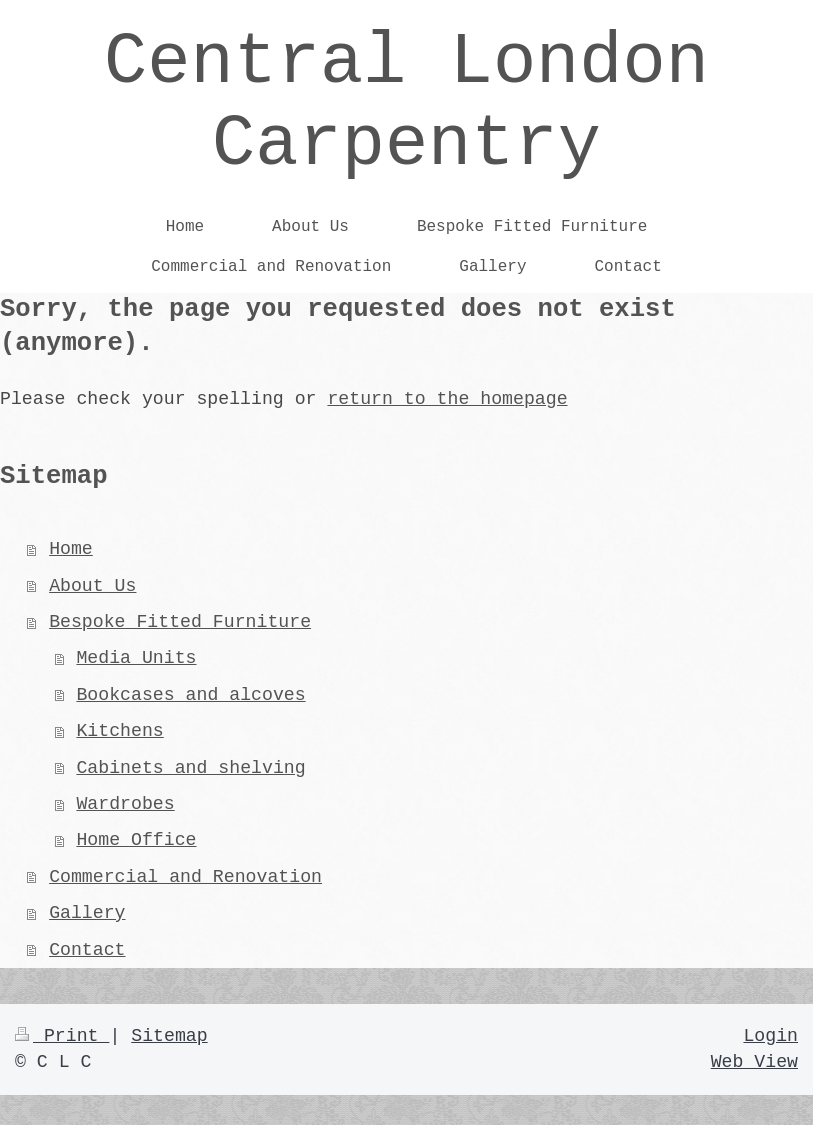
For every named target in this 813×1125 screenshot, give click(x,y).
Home (71, 549)
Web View (754, 1062)
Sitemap (169, 1036)
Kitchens (119, 731)
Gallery (87, 913)
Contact (87, 950)
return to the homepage (447, 399)
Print (62, 1036)
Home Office (136, 840)
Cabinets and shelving (190, 768)
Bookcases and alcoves (190, 695)
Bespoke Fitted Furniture (180, 622)
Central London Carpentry (406, 104)
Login (770, 1036)
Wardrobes (125, 804)
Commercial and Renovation (185, 877)
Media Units (136, 658)
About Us (92, 586)
